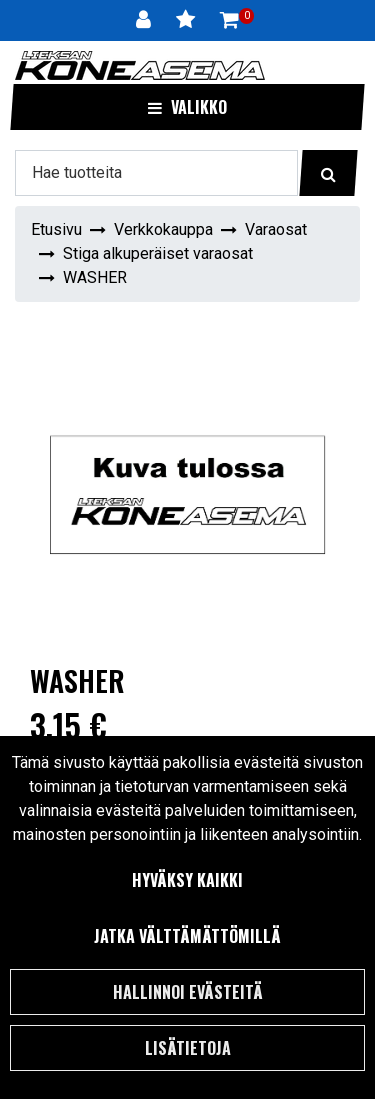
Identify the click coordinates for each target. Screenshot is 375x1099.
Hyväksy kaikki (187, 880)
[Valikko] (187, 107)
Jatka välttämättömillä (187, 936)
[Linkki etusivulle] (140, 65)
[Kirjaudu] (146, 20)
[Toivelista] (188, 20)
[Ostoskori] (229, 20)
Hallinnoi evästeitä (188, 992)
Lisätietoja (188, 1048)
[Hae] (156, 173)
